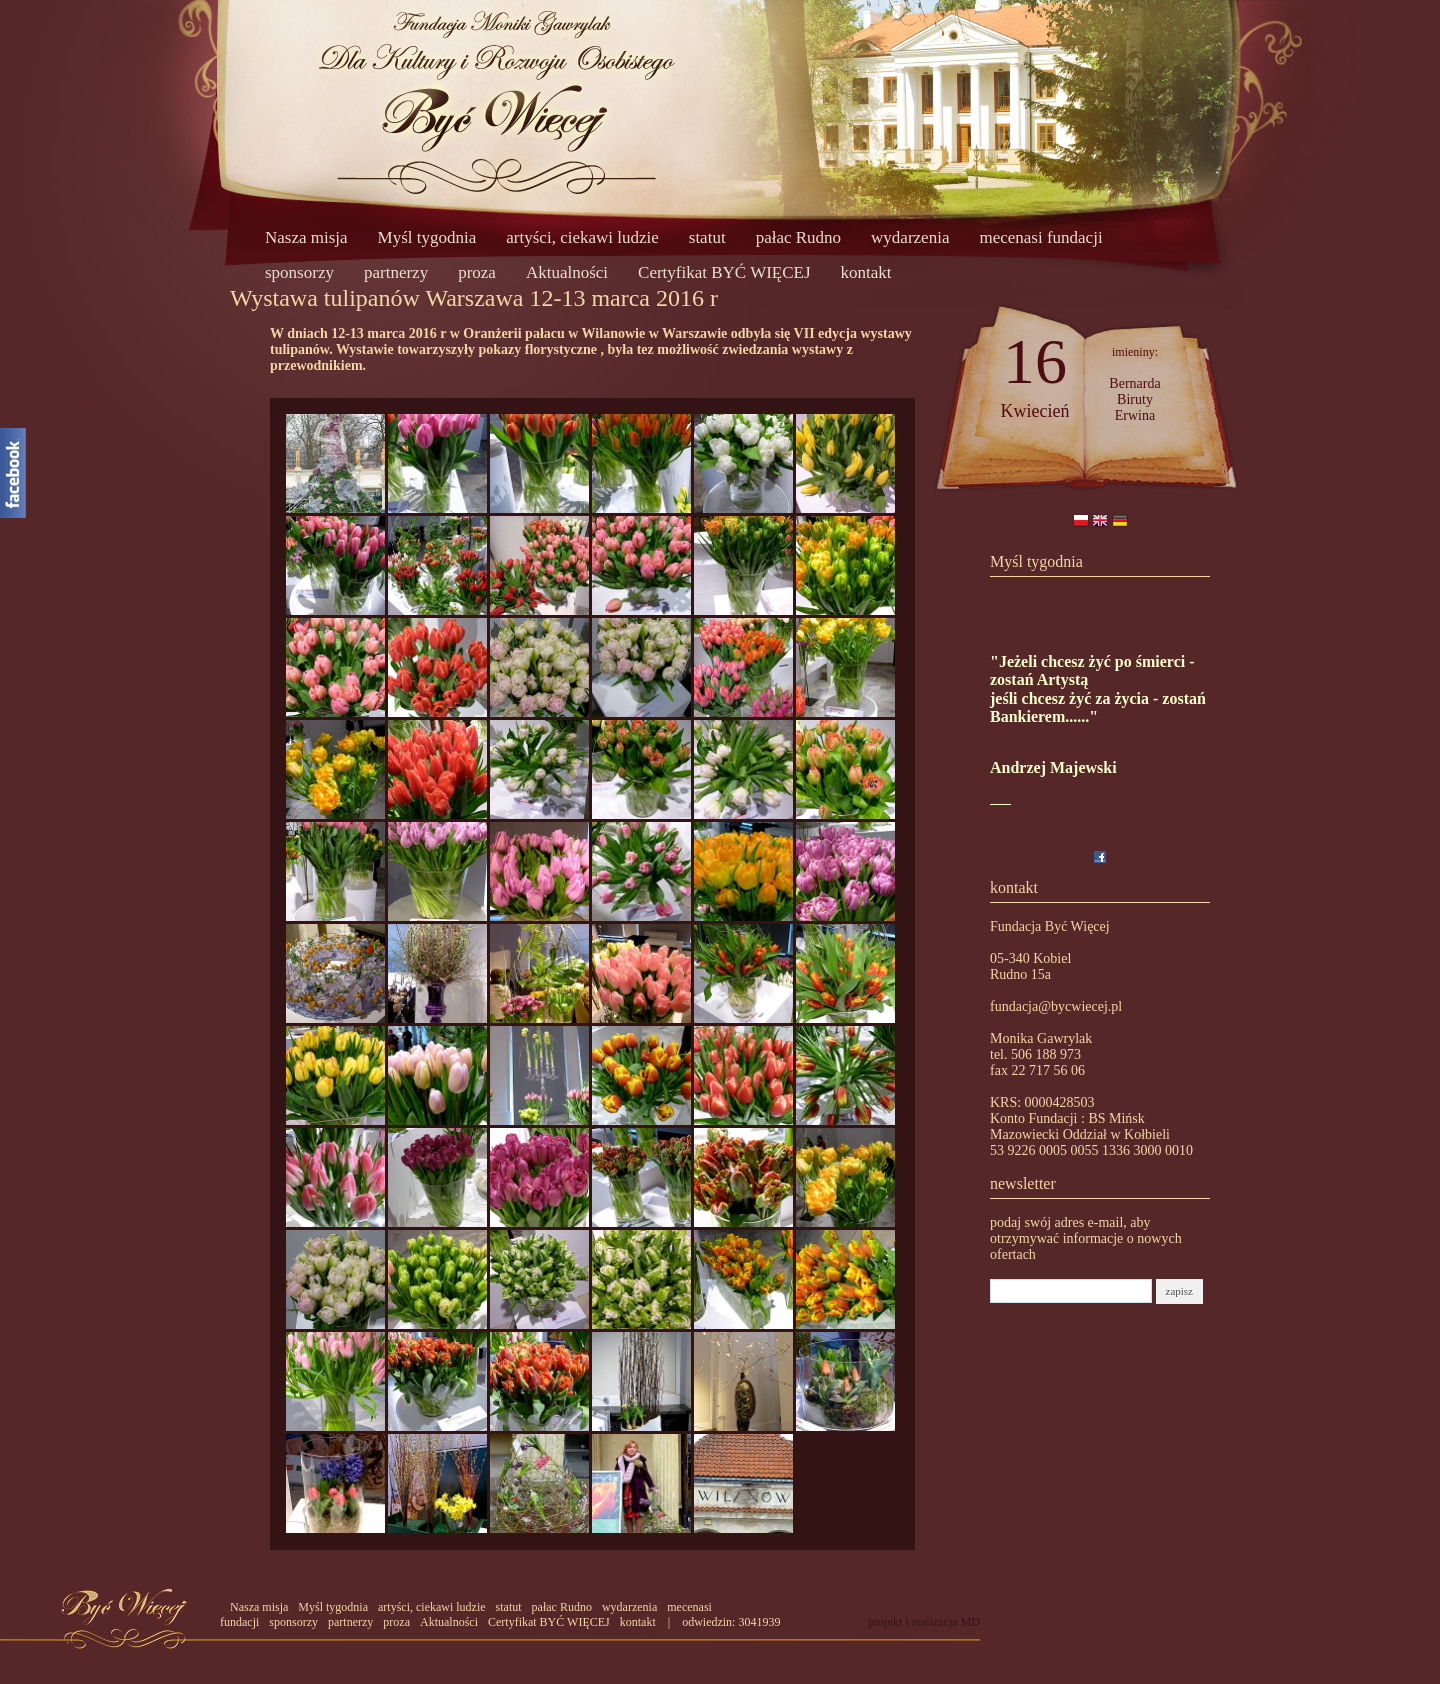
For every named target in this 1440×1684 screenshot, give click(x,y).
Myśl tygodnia (427, 237)
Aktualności (567, 272)
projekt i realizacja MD (924, 1622)
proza (477, 272)
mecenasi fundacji (1040, 237)
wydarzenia (910, 237)
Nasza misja (306, 237)
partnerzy (396, 272)
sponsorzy (299, 272)
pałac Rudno (798, 237)
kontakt (866, 272)
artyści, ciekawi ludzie (582, 237)
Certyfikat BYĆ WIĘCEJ (724, 272)
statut (707, 237)
